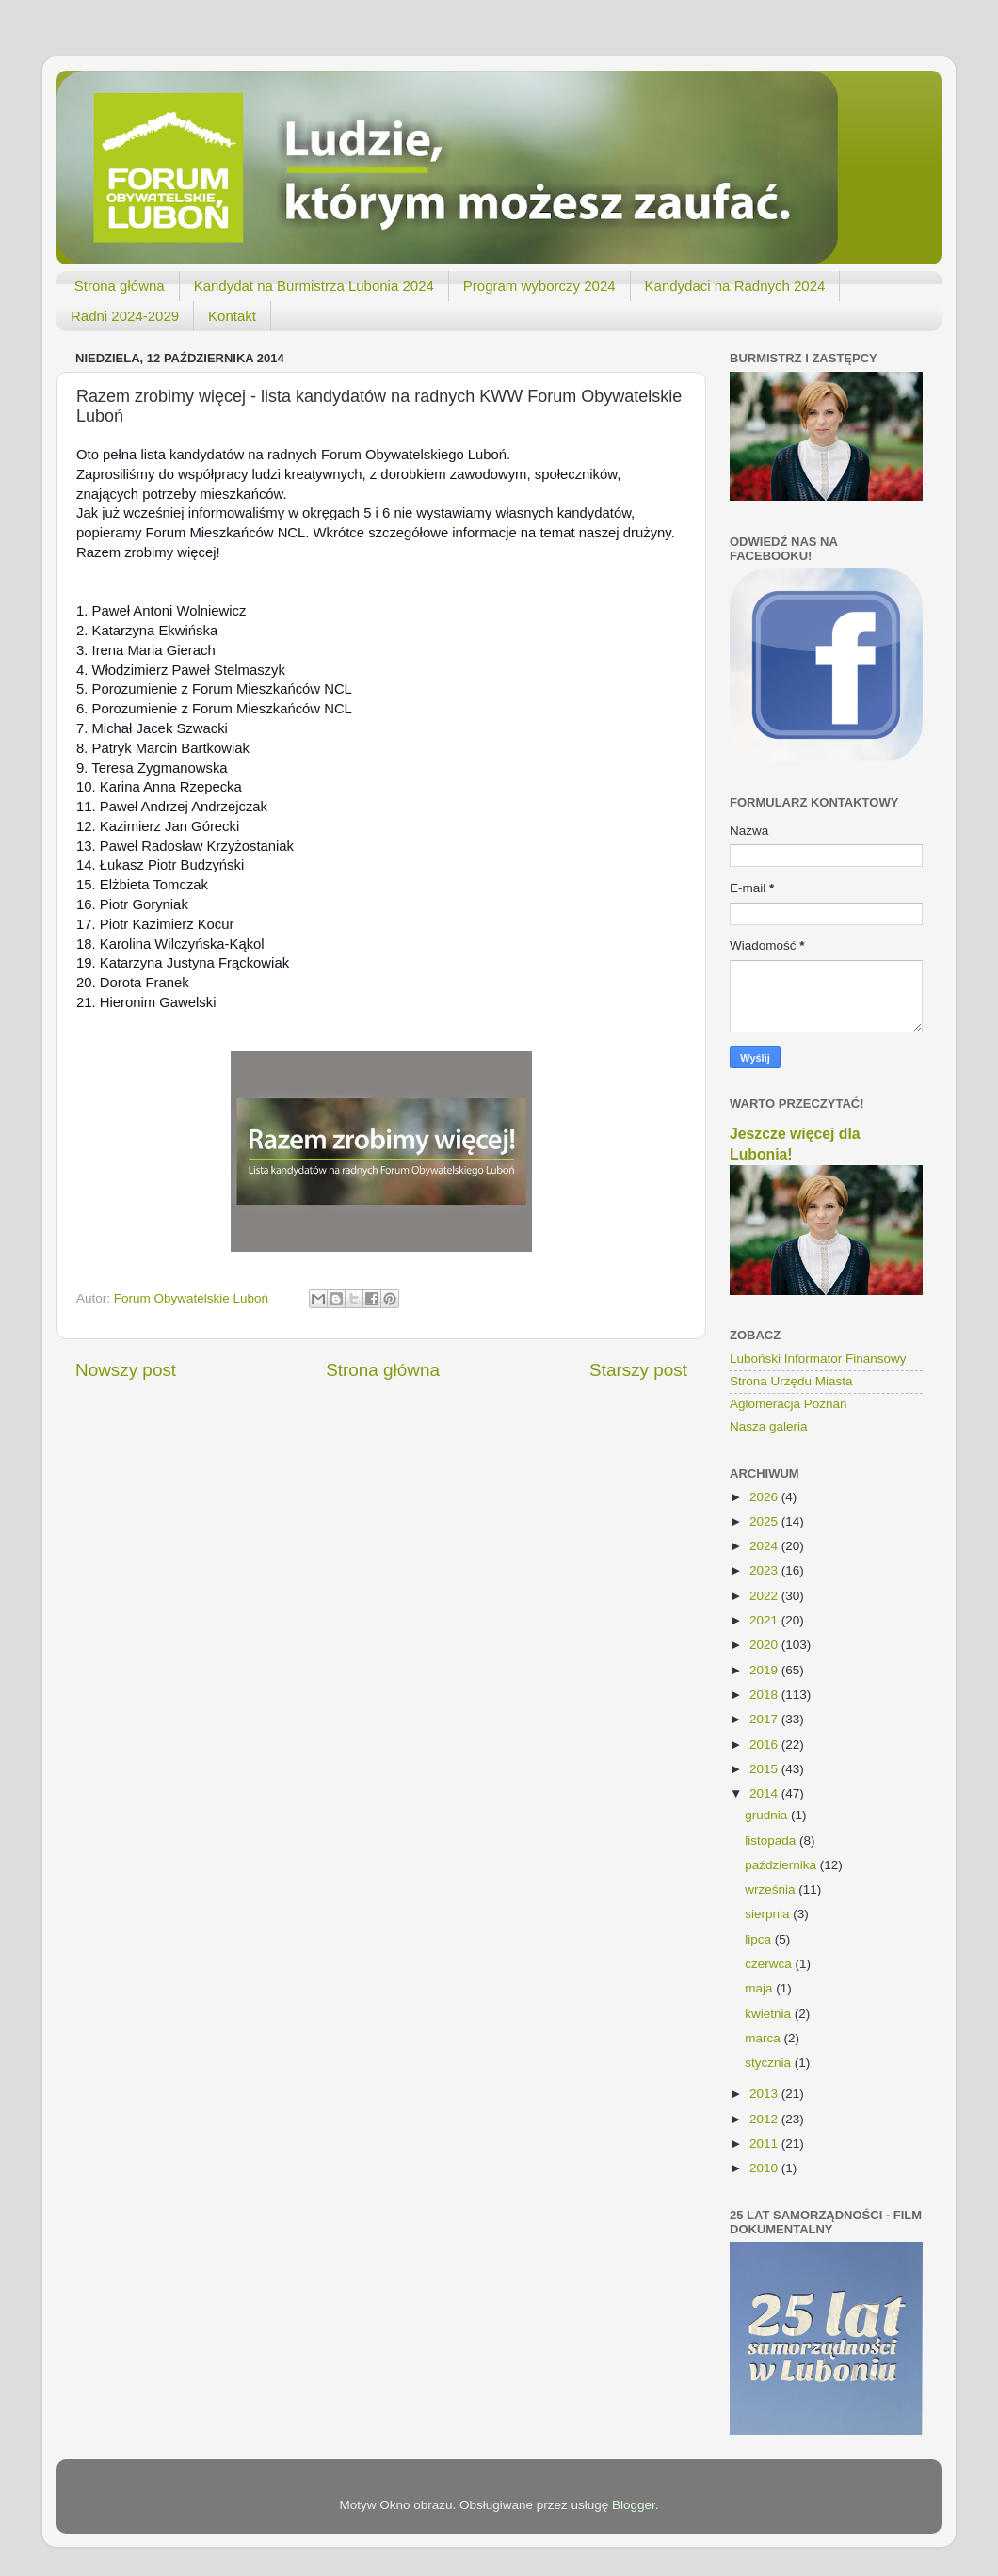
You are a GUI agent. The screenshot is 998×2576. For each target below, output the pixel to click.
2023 (765, 1570)
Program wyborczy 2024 (539, 286)
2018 (765, 1695)
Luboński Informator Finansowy (818, 1359)
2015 (765, 1769)
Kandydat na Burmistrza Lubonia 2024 (314, 286)
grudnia (768, 1815)
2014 (765, 1793)
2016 (765, 1744)
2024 (765, 1546)
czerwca (770, 1964)
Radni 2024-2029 (125, 316)
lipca (760, 1939)
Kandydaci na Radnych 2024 (735, 286)
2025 (765, 1521)
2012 (765, 2119)
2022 (765, 1596)
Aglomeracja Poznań (788, 1404)
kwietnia (770, 2014)
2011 (765, 2143)
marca (764, 2038)
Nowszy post (125, 1370)
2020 (765, 1645)
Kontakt (232, 316)
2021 (765, 1620)
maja (760, 1988)
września (771, 1889)
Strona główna (119, 286)
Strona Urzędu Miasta (791, 1381)
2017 (765, 1719)
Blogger (633, 2505)
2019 (765, 1670)
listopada (772, 1840)
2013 (765, 2094)
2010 (765, 2168)
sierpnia (769, 1914)
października (782, 1865)
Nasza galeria (769, 1426)
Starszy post (638, 1370)
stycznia (770, 2063)
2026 (765, 1497)
